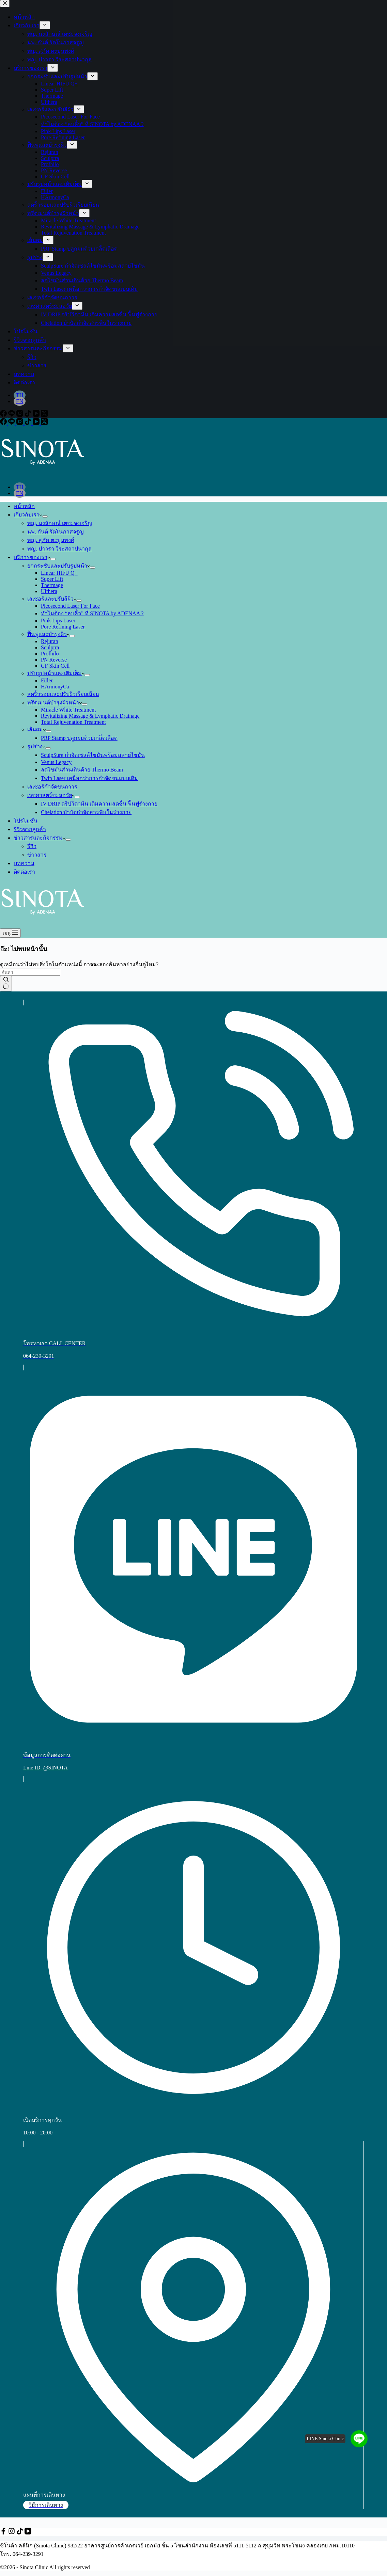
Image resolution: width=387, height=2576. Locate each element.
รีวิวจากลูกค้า (30, 829)
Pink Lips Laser (58, 620)
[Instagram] (20, 423)
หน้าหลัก (24, 506)
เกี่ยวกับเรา (28, 515)
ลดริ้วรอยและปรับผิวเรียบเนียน (63, 694)
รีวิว (31, 846)
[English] (20, 493)
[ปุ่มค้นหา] (6, 983)
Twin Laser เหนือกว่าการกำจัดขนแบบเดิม (89, 778)
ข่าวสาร (37, 855)
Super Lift (52, 579)
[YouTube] (37, 423)
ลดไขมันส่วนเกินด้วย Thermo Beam (82, 770)
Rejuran (49, 641)
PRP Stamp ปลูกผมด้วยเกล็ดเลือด (79, 738)
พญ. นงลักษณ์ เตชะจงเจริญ (59, 523)
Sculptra (50, 647)
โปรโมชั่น (25, 821)
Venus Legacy (56, 762)
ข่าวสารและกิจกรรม (39, 838)
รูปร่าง (36, 746)
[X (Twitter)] (44, 423)
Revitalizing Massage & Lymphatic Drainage (90, 716)
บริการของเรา (32, 557)
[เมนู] (10, 933)
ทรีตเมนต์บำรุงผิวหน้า (54, 702)
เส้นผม (36, 729)
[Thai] (20, 487)
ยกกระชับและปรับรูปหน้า (58, 566)
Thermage (52, 585)
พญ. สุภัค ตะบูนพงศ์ (50, 540)
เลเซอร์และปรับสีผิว (51, 599)
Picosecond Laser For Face (70, 606)
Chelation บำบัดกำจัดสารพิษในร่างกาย (86, 812)
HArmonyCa (55, 686)
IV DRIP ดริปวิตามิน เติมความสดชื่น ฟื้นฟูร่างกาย (99, 804)
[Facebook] (4, 423)
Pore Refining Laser (63, 627)
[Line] (12, 423)
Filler (47, 680)
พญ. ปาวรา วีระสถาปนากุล (59, 549)
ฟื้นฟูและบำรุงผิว (48, 634)
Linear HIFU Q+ (59, 573)
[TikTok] (29, 423)
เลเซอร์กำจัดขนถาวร (52, 787)
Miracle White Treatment (68, 710)
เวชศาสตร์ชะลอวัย (51, 795)
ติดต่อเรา (24, 872)
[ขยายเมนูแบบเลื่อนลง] (45, 516)
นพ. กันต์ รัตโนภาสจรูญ (55, 532)
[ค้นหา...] (30, 972)
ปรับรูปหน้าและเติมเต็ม (55, 673)
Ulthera (49, 591)
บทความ (24, 863)
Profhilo (50, 653)
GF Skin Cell (55, 666)
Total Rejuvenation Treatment (73, 722)
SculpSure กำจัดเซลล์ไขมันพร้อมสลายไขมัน (93, 755)
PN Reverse (54, 660)
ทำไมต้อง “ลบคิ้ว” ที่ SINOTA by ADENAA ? (92, 613)
